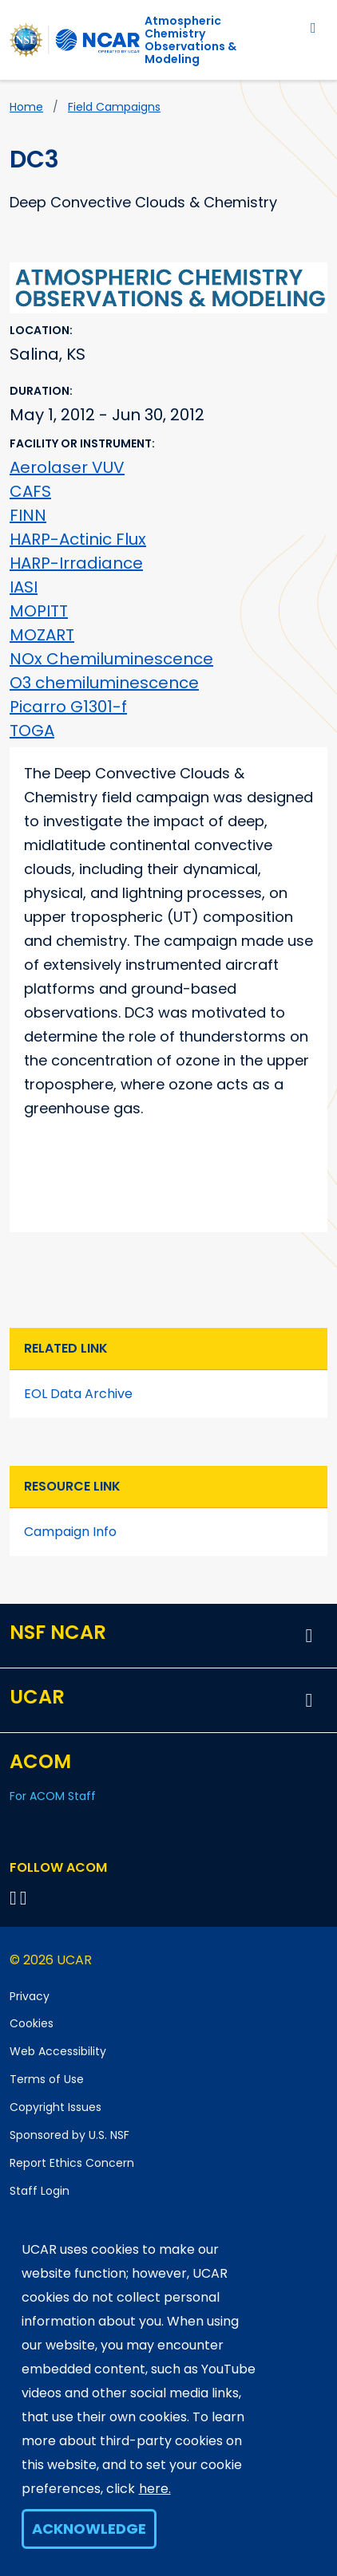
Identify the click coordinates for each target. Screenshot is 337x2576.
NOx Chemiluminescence (111, 659)
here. (155, 2488)
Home (26, 107)
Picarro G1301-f (68, 706)
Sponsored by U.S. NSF (69, 2135)
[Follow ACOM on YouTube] (26, 1898)
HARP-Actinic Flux (78, 539)
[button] (309, 1635)
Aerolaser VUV (67, 467)
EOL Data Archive (78, 1394)
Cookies (32, 2023)
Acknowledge (89, 2529)
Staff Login (39, 2191)
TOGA (32, 730)
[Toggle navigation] (313, 27)
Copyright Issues (55, 2107)
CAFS (30, 491)
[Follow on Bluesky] (13, 1898)
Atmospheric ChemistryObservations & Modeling (190, 40)
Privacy (30, 1996)
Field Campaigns (114, 107)
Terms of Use (47, 2079)
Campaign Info (70, 1531)
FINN (28, 515)
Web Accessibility (58, 2051)
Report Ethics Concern (72, 2163)
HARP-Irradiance (76, 563)
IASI (24, 587)
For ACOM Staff (53, 1796)
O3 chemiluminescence (104, 683)
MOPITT (39, 611)
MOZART (42, 635)
